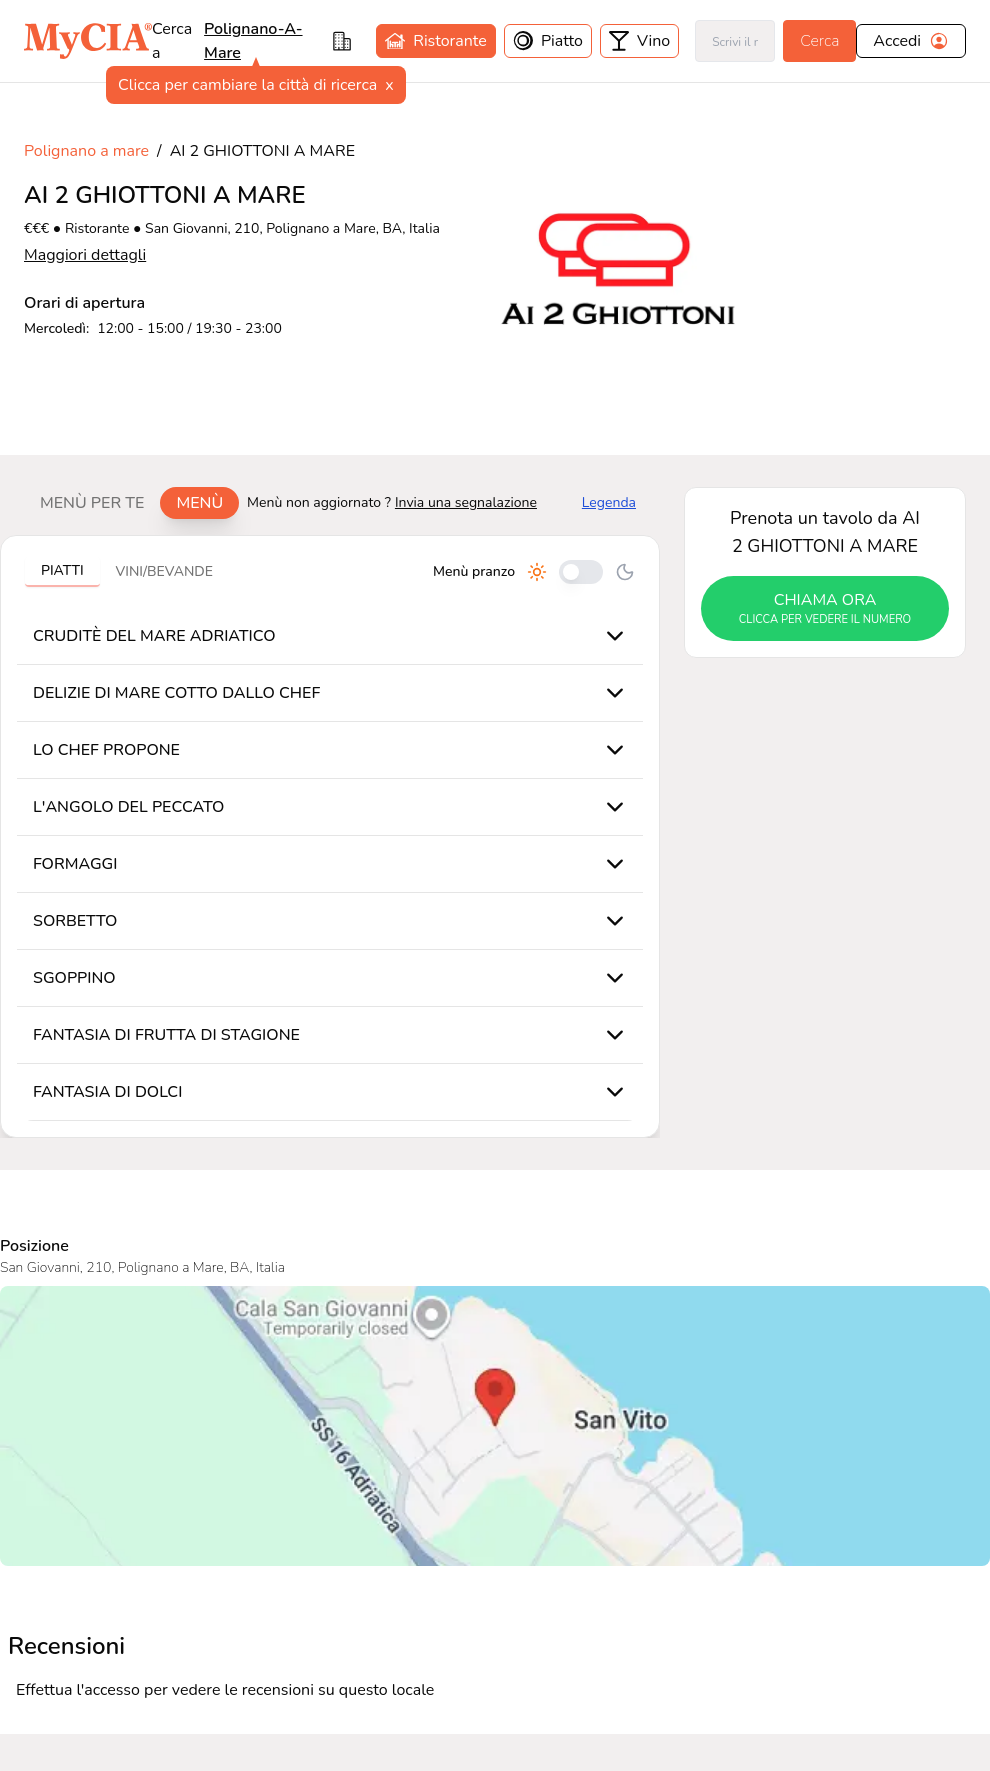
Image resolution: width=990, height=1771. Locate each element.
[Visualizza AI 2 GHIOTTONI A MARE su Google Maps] (495, 1426)
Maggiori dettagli (85, 255)
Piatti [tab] (62, 570)
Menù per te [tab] (92, 503)
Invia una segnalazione (466, 502)
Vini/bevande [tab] (164, 571)
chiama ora (825, 609)
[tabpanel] (330, 836)
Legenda (609, 502)
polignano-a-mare (253, 41)
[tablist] (131, 503)
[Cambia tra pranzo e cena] (581, 572)
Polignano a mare (86, 151)
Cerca (819, 41)
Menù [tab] (199, 503)
